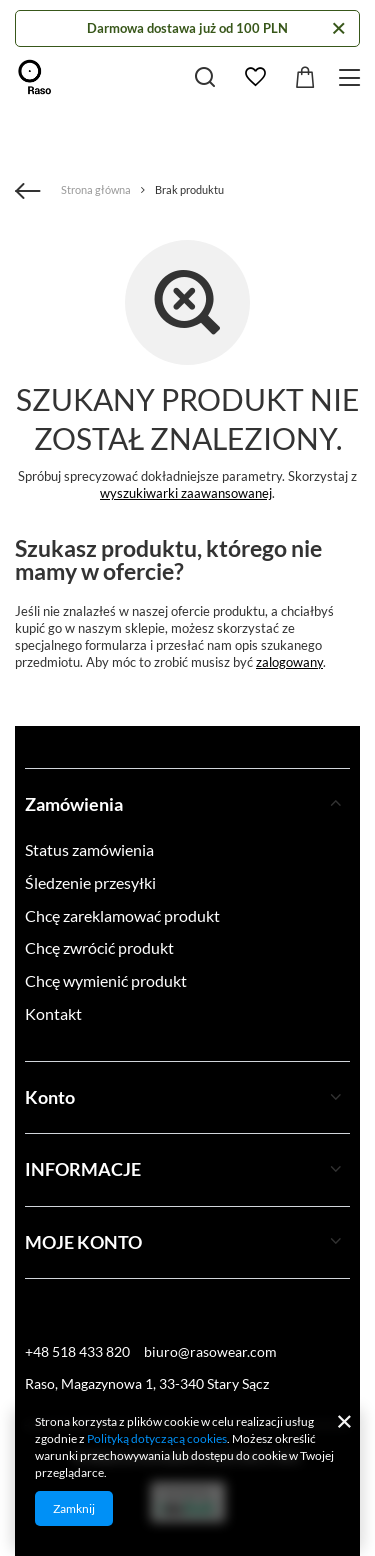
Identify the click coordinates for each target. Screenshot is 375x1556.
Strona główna (96, 189)
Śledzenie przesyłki (90, 882)
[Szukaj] (205, 77)
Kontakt (53, 1013)
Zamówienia (74, 804)
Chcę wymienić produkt (106, 980)
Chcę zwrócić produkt (99, 947)
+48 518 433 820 (77, 1351)
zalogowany (289, 662)
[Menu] (352, 77)
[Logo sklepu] (35, 77)
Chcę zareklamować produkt (122, 915)
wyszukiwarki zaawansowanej (186, 493)
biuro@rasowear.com (210, 1351)
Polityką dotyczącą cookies (157, 1438)
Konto (50, 1097)
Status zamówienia (89, 849)
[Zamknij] (338, 28)
